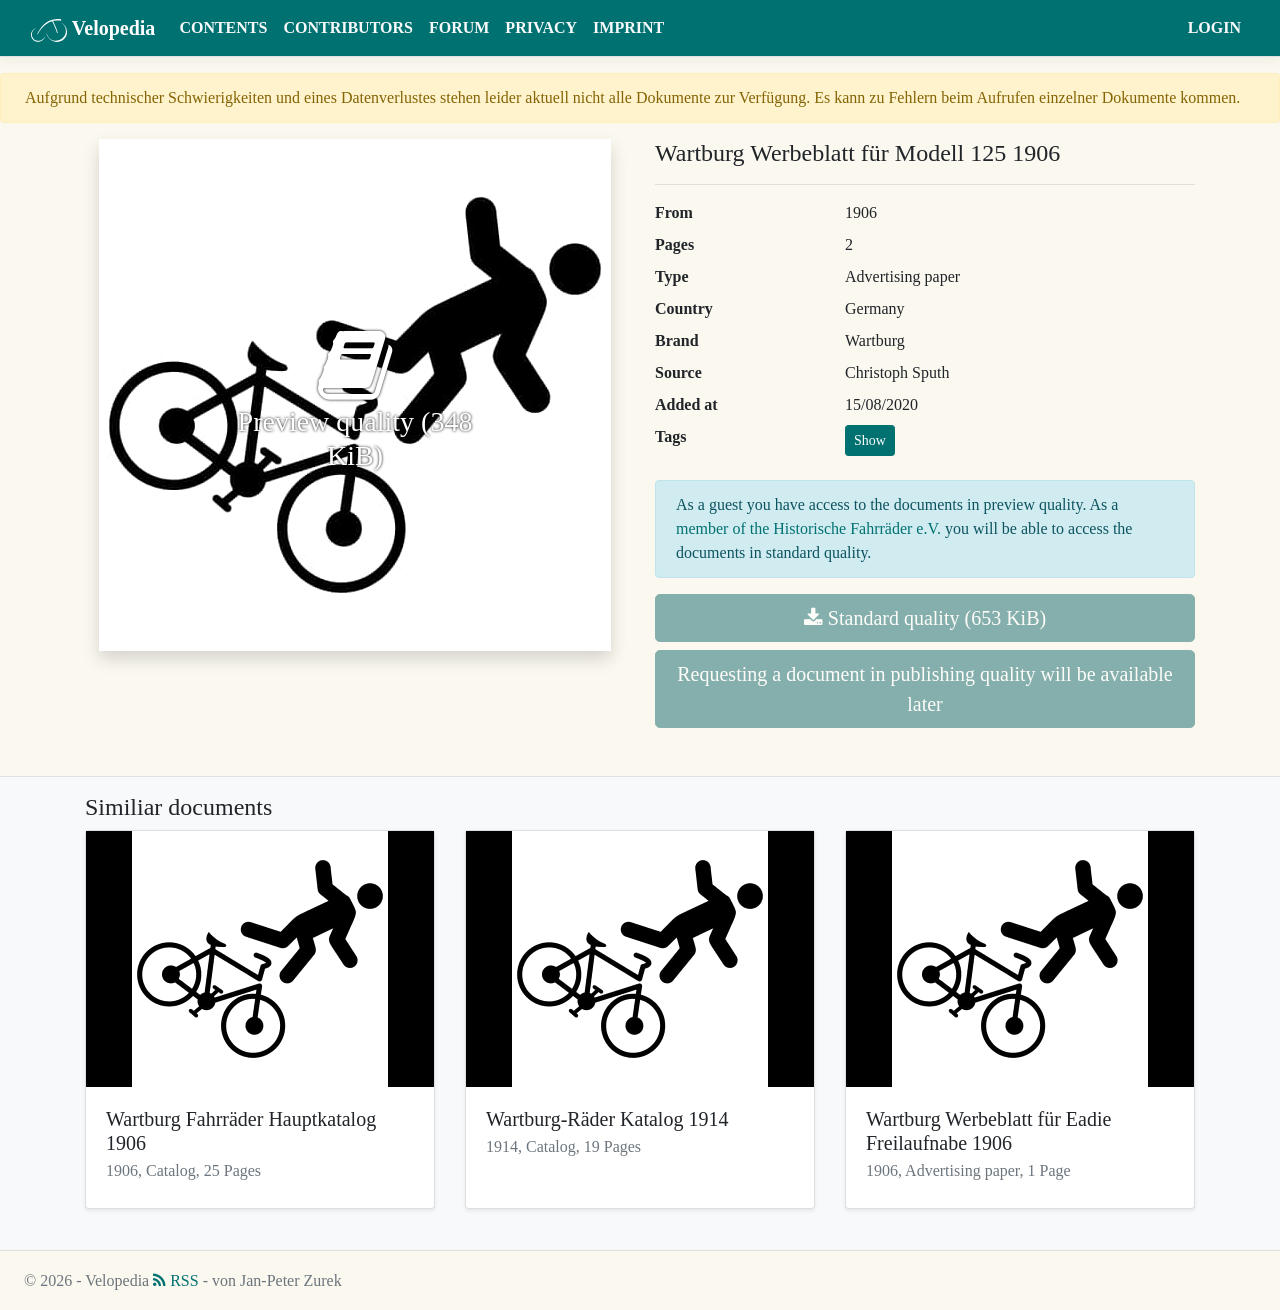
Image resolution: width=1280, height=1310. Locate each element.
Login (1214, 27)
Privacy (541, 27)
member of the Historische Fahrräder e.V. (808, 528)
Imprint (628, 27)
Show (870, 440)
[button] (1160, 28)
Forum (459, 27)
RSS (175, 1280)
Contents (223, 27)
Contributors (348, 27)
